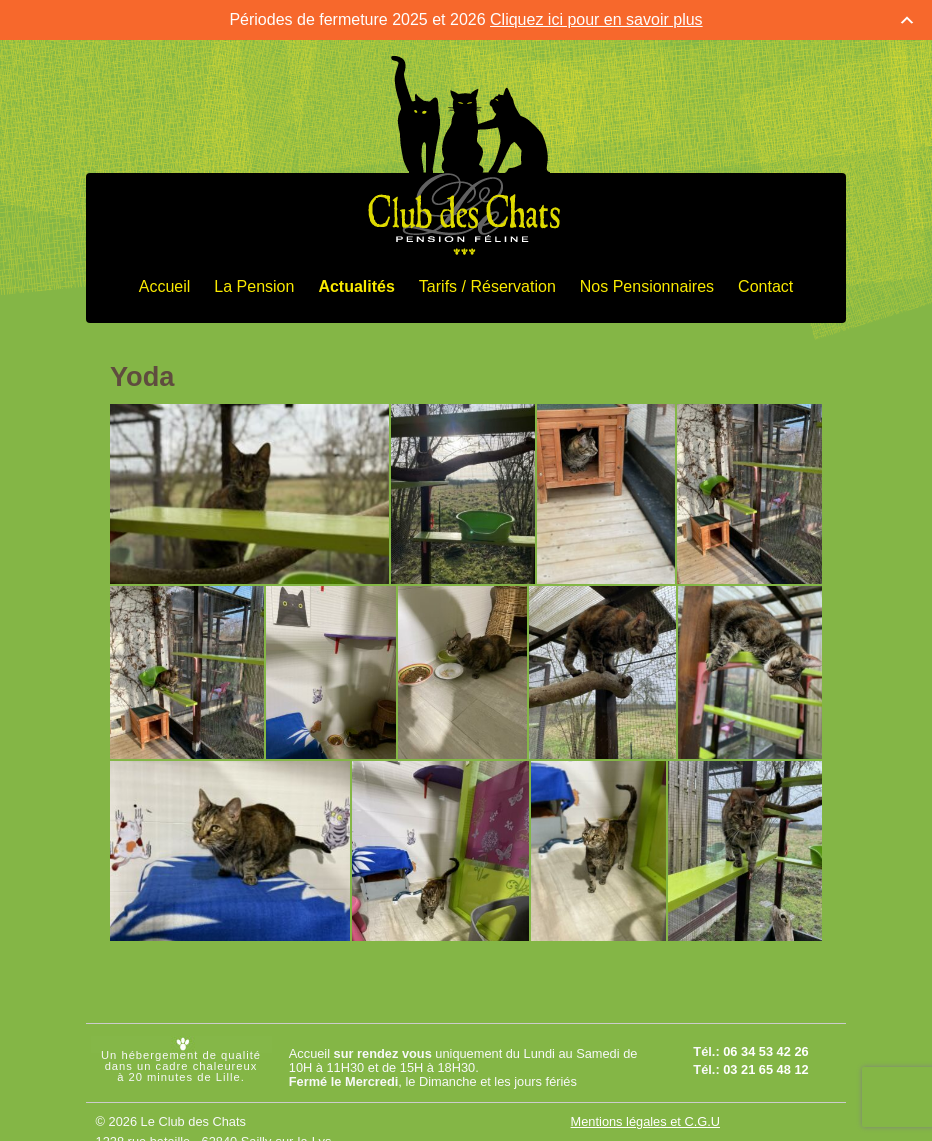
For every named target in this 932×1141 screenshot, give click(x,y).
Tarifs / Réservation (487, 285)
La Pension (254, 285)
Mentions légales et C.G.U (645, 1120)
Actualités (356, 285)
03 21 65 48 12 (765, 1068)
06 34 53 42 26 (765, 1050)
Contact (765, 285)
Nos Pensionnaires (647, 285)
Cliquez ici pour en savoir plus (596, 18)
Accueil (165, 285)
